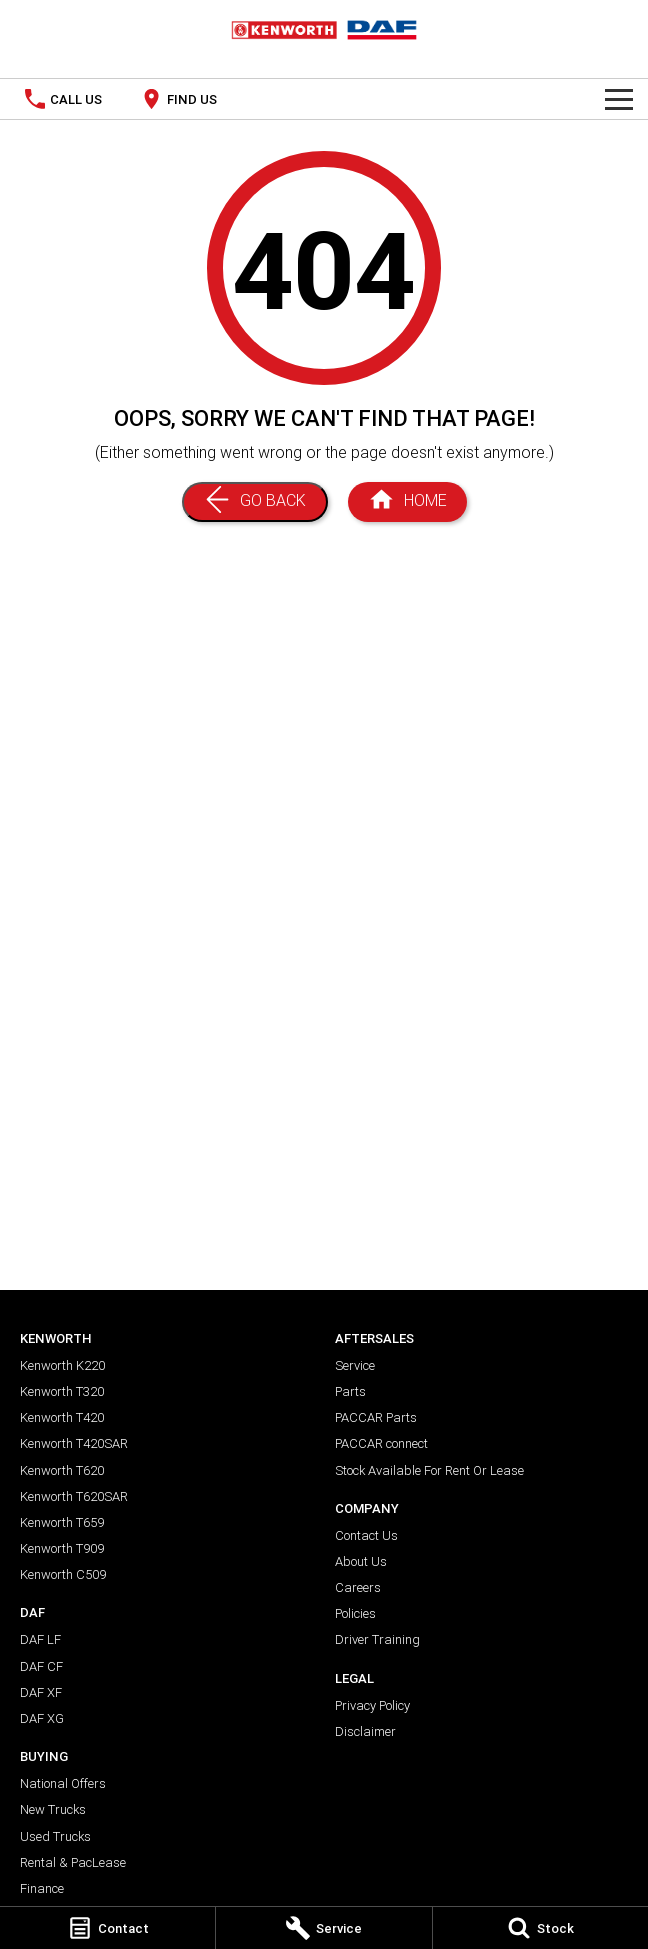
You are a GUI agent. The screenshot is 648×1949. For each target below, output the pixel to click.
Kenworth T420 (62, 1417)
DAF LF (40, 1639)
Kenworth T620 (62, 1470)
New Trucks (53, 1809)
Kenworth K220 (62, 1365)
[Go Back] (255, 502)
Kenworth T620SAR (74, 1496)
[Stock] (540, 1928)
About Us (361, 1561)
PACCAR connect (381, 1443)
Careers (358, 1587)
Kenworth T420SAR (74, 1443)
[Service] (323, 1928)
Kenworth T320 (62, 1391)
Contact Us (366, 1535)
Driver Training (377, 1639)
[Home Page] (407, 502)
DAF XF (41, 1692)
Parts (350, 1391)
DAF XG (42, 1718)
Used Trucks (55, 1836)
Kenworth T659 (62, 1522)
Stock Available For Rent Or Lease (429, 1470)
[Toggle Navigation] (619, 99)
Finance (42, 1888)
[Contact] (107, 1928)
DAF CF (41, 1666)
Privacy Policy (372, 1705)
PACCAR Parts (376, 1417)
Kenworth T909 (62, 1548)
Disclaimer (365, 1731)
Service (355, 1365)
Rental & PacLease (73, 1862)
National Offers (63, 1783)
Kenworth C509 (63, 1574)
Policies (355, 1613)
